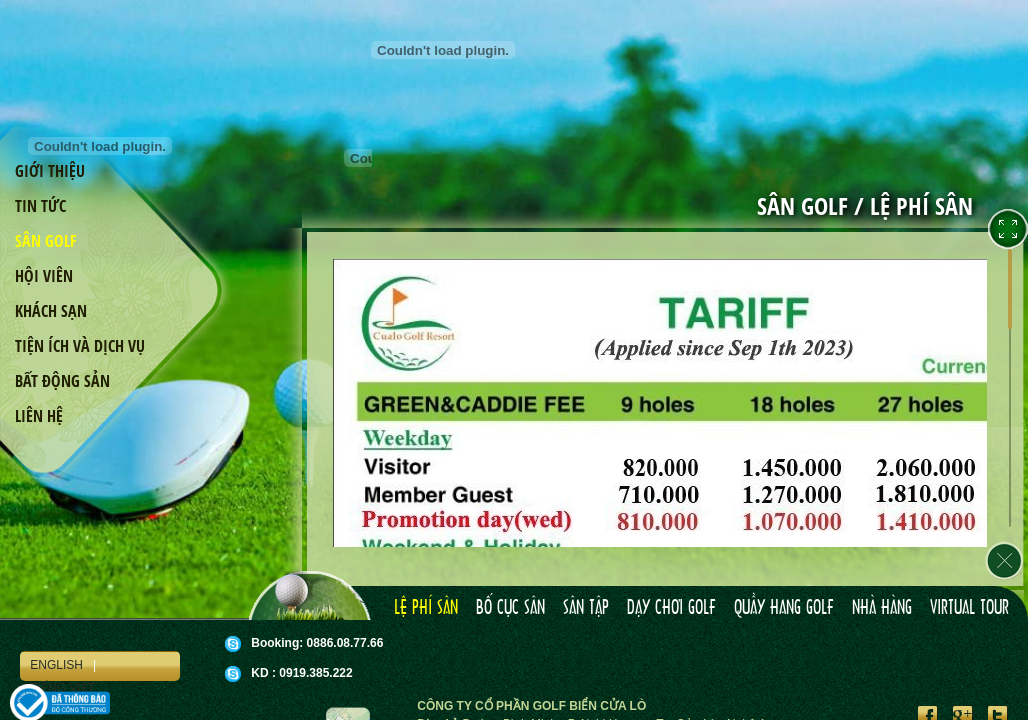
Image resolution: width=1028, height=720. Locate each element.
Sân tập (586, 608)
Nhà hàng (882, 608)
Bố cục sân (510, 608)
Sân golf (46, 241)
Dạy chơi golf (671, 608)
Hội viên (44, 276)
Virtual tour (969, 608)
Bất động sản (62, 381)
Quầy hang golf (784, 608)
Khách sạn (51, 311)
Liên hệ (39, 416)
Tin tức (40, 206)
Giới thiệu (50, 171)
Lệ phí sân (426, 608)
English (56, 665)
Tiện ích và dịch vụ (80, 346)
